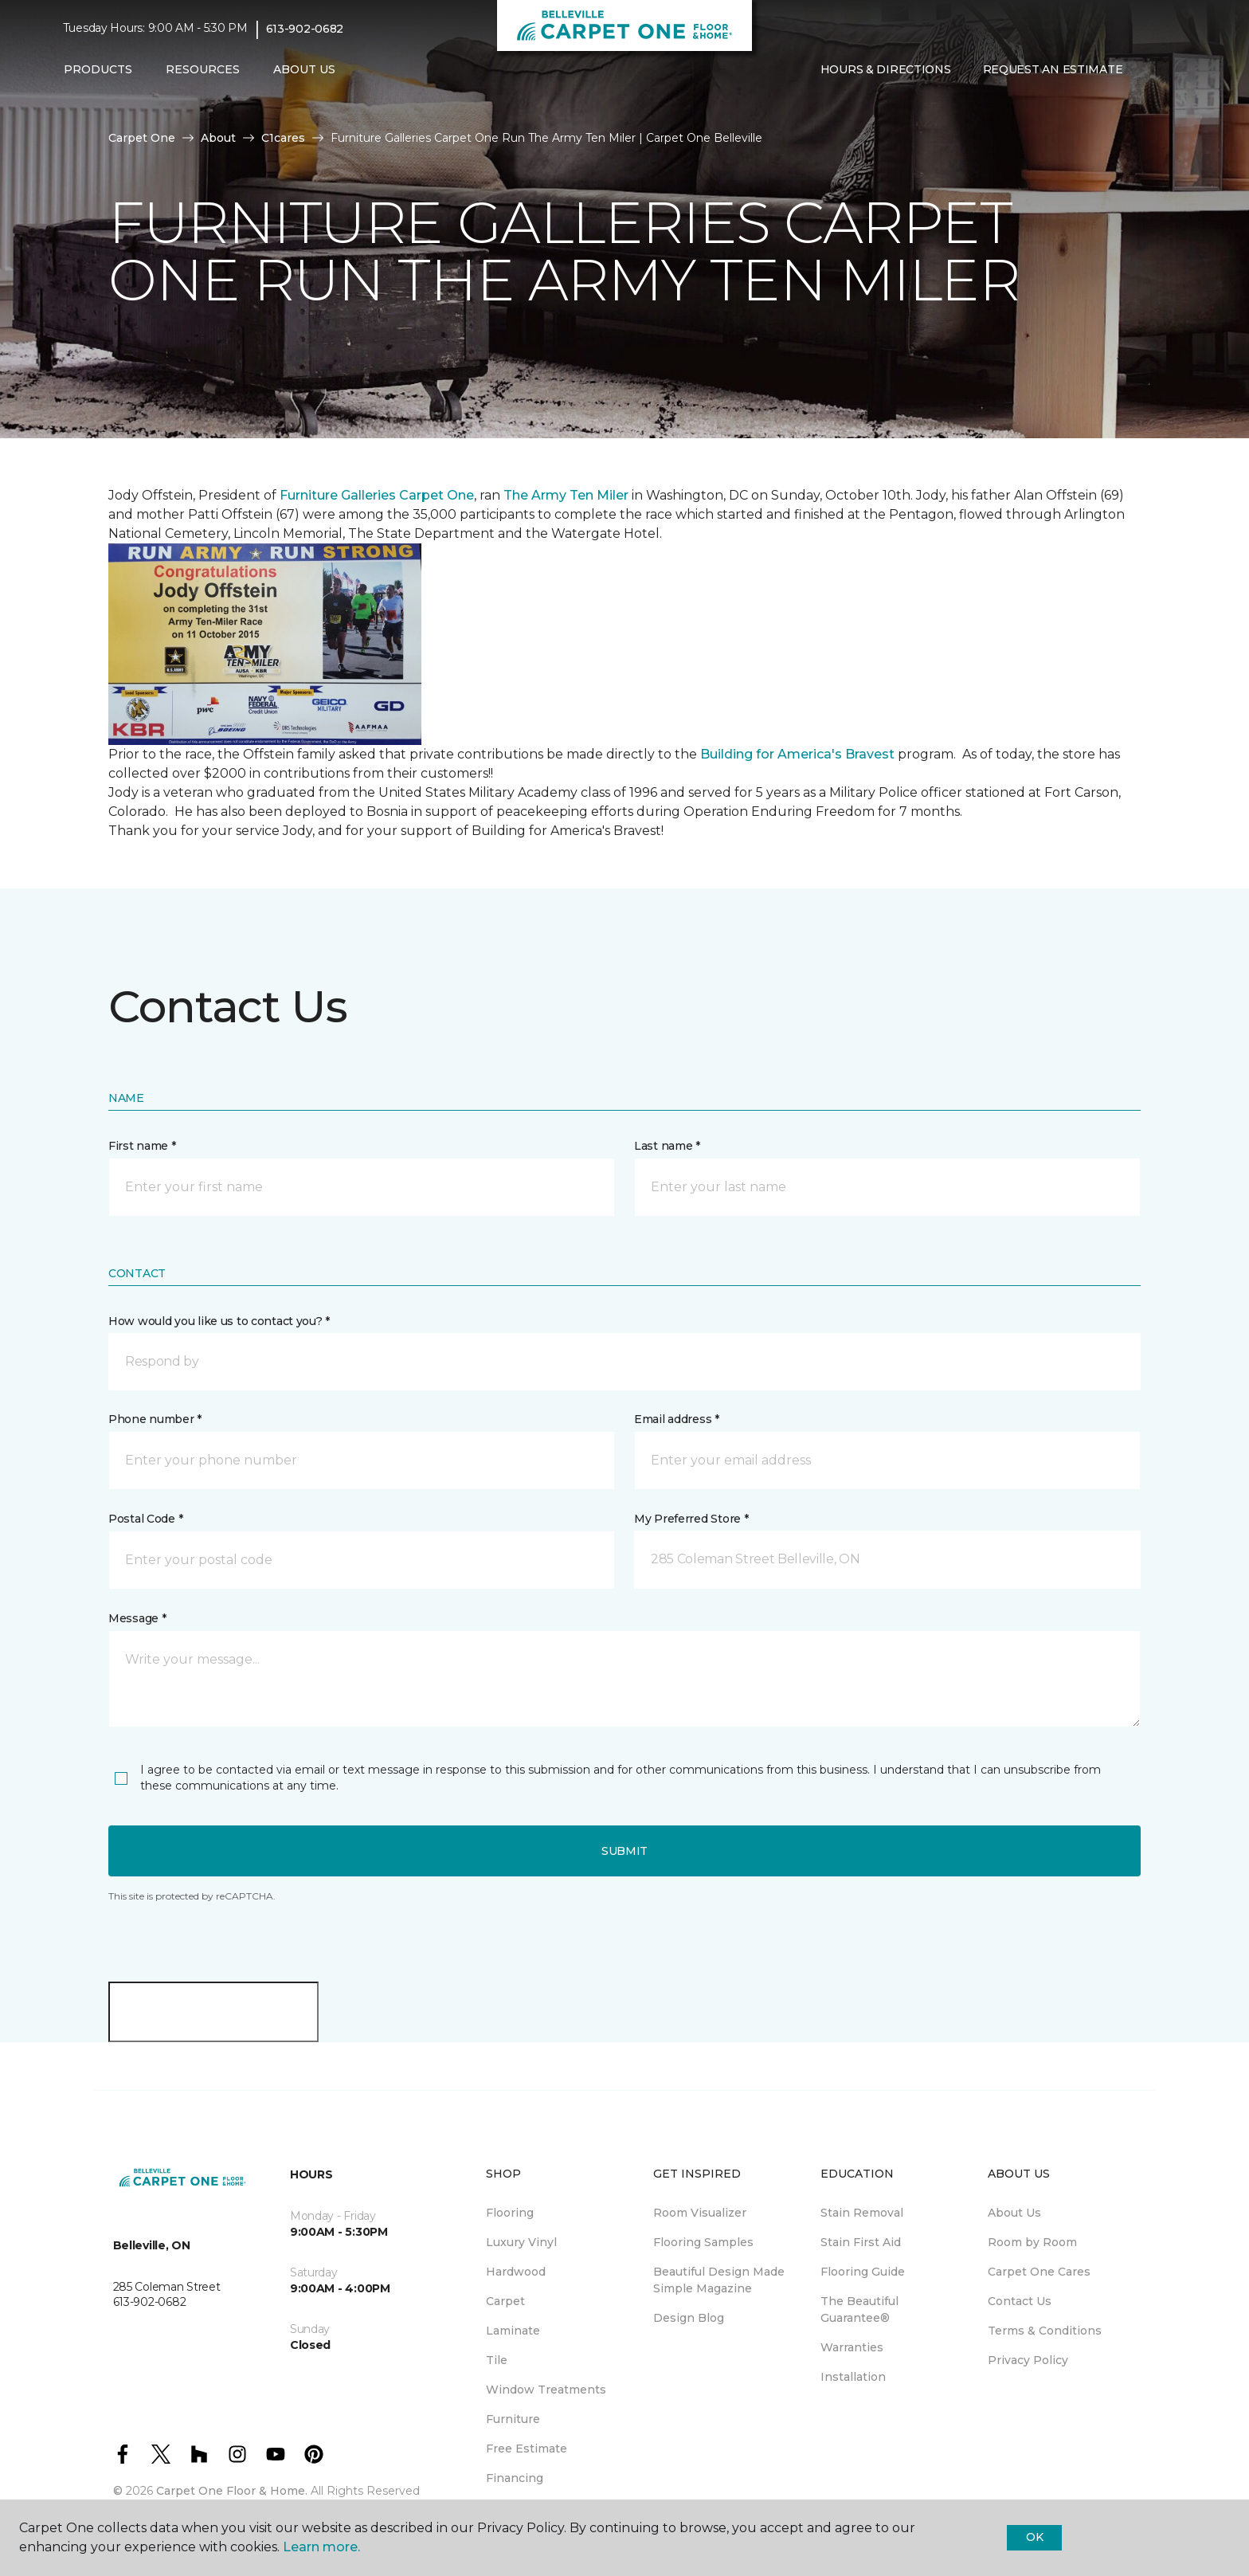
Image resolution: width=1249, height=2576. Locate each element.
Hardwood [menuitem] (516, 2271)
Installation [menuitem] (853, 2377)
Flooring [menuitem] (510, 2212)
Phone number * (155, 1419)
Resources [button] (203, 69)
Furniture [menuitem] (513, 2419)
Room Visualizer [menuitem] (699, 2212)
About (218, 138)
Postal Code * (145, 1518)
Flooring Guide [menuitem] (862, 2271)
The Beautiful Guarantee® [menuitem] (859, 2309)
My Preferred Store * (691, 1518)
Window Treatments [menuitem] (546, 2389)
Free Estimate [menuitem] (526, 2448)
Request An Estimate (1053, 69)
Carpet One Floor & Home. (231, 2491)
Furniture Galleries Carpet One (377, 495)
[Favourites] (1170, 70)
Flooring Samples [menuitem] (703, 2242)
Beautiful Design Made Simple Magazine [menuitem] (719, 2280)
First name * (142, 1145)
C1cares (283, 138)
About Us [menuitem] (1014, 2212)
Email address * (676, 1419)
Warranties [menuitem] (851, 2347)
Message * (137, 1618)
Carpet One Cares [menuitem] (1039, 2271)
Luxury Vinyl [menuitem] (521, 2242)
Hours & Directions (885, 69)
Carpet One (141, 138)
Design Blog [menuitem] (688, 2318)
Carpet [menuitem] (505, 2301)
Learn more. (321, 2546)
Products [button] (98, 69)
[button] (1151, 70)
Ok (1034, 2537)
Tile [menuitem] (496, 2360)
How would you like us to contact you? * (219, 1321)
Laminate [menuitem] (513, 2330)
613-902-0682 (305, 29)
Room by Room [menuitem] (1032, 2242)
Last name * (667, 1145)
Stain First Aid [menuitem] (860, 2242)
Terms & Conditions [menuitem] (1045, 2330)
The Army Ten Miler (565, 495)
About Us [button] (304, 69)
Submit (624, 1851)
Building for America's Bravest (797, 754)
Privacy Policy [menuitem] (1028, 2360)
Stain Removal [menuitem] (861, 2212)
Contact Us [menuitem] (1019, 2301)
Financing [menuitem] (514, 2478)
